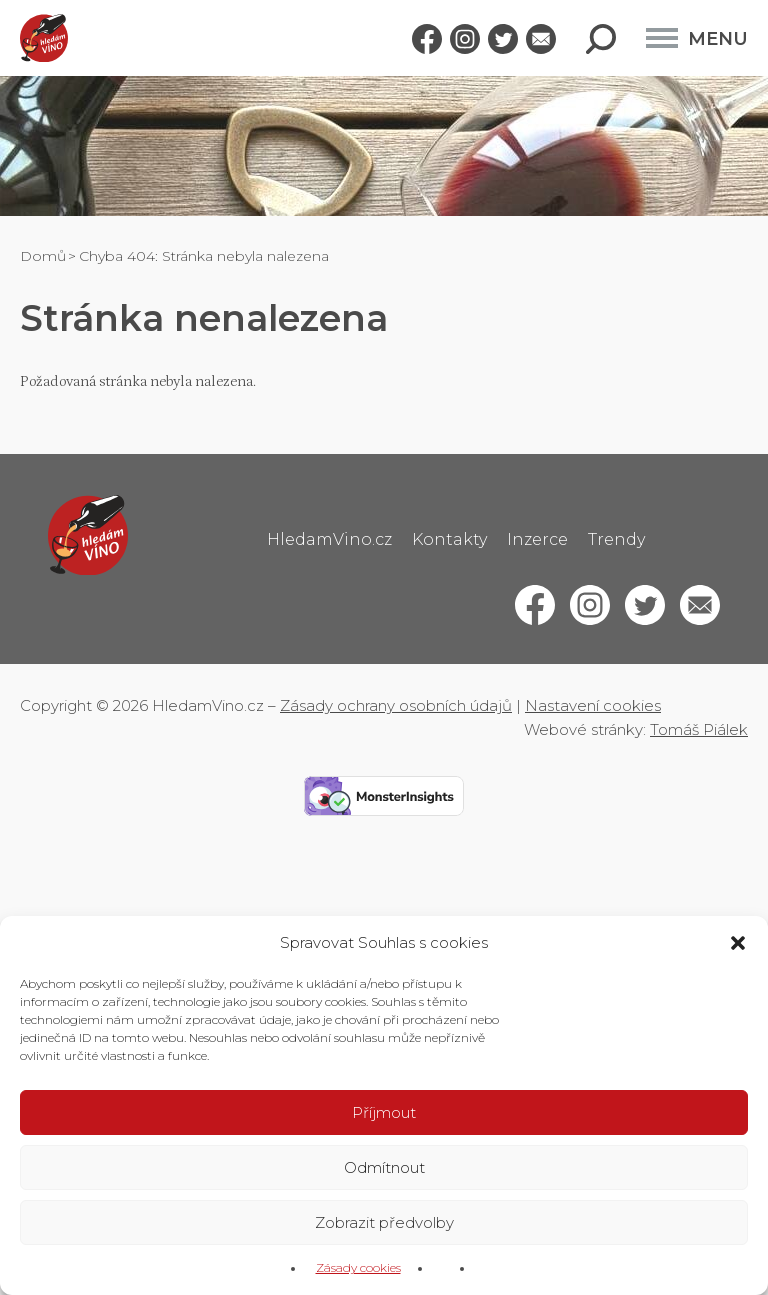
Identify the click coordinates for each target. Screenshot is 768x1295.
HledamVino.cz (329, 539)
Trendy (616, 539)
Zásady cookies (358, 1267)
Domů (43, 256)
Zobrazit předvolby (384, 1222)
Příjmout (384, 1112)
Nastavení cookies (593, 705)
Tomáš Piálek (699, 729)
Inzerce (537, 539)
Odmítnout (384, 1167)
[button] (738, 943)
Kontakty (449, 539)
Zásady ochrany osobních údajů (396, 705)
